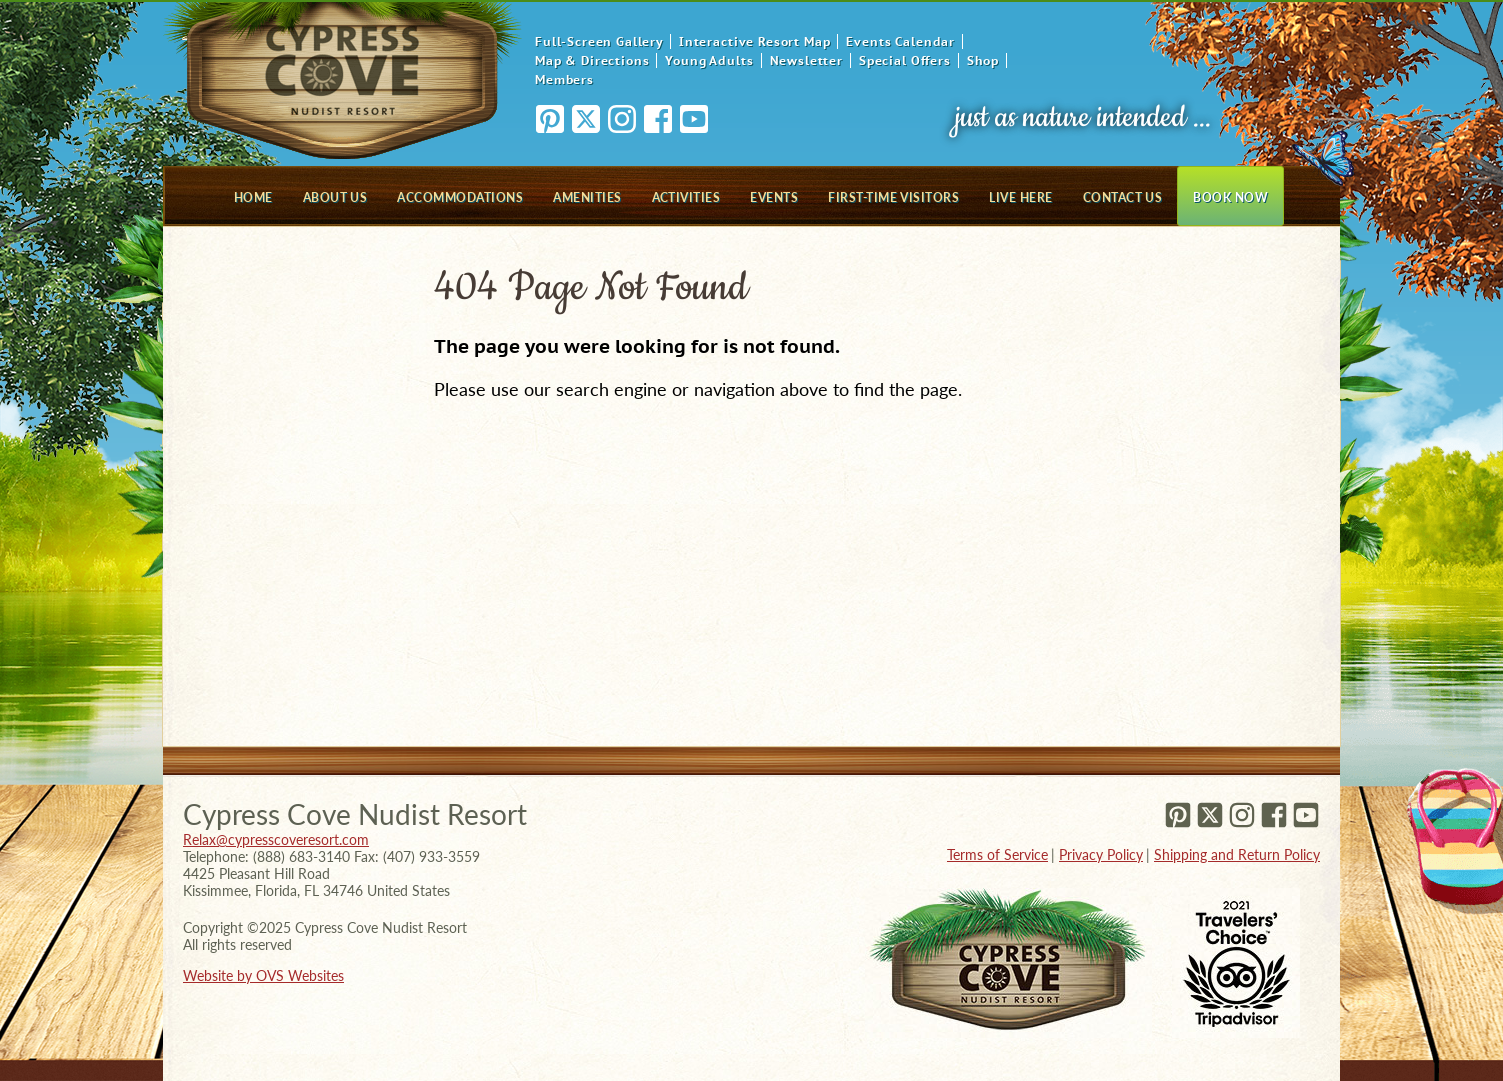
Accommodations (460, 197)
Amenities (587, 197)
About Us (335, 197)
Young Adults (709, 60)
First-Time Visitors (893, 197)
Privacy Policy (1101, 854)
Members (564, 79)
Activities (686, 197)
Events (774, 197)
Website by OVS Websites (263, 975)
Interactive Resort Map (754, 41)
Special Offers (905, 60)
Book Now (1230, 197)
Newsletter (806, 60)
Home (253, 197)
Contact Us (1123, 197)
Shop (983, 60)
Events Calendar (900, 41)
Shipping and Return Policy (1237, 854)
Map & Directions (592, 60)
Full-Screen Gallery (599, 41)
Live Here (1020, 197)
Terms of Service (997, 854)
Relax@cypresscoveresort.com (276, 839)
